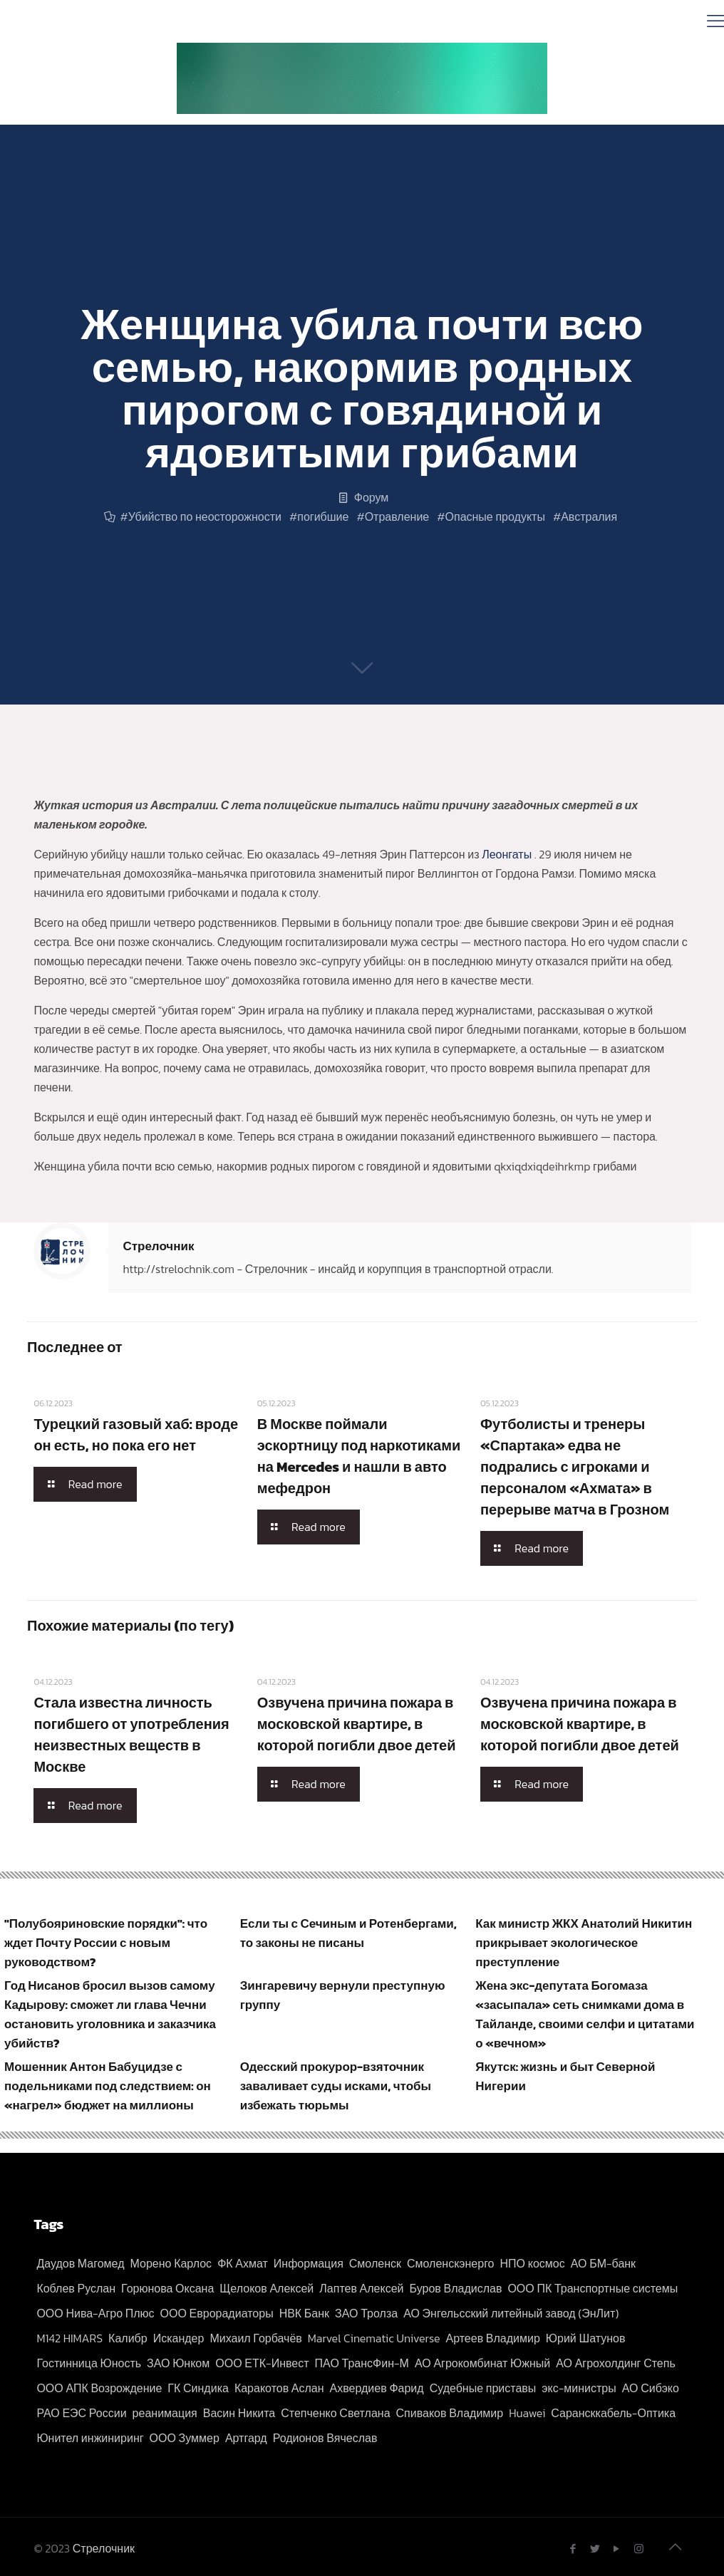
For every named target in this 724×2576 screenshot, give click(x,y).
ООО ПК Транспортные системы (592, 2288)
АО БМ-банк (603, 2263)
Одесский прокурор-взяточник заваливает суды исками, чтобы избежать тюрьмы (335, 2085)
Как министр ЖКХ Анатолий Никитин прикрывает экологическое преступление (583, 1942)
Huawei (527, 2412)
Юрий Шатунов (586, 2338)
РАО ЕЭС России (81, 2412)
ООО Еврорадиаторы (217, 2313)
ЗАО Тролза (366, 2313)
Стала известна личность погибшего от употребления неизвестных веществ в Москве (131, 1734)
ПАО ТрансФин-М (362, 2363)
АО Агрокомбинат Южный (482, 2363)
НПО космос (532, 2263)
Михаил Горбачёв (255, 2338)
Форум (371, 497)
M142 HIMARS (69, 2338)
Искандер (179, 2338)
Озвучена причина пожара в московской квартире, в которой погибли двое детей (356, 1724)
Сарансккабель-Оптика (613, 2412)
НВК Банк (304, 2313)
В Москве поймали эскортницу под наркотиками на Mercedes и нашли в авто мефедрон (359, 1456)
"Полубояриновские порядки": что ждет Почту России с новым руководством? (105, 1942)
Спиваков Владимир (450, 2412)
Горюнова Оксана (167, 2288)
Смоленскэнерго (451, 2263)
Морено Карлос (171, 2263)
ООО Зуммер (184, 2437)
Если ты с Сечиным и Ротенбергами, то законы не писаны (348, 1933)
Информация (308, 2263)
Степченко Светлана (335, 2412)
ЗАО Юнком (178, 2363)
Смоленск (375, 2263)
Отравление (397, 516)
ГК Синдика (198, 2387)
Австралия (589, 516)
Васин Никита (239, 2412)
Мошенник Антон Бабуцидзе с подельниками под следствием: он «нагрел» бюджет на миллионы (107, 2085)
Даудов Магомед (80, 2263)
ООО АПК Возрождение (99, 2387)
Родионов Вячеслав (325, 2437)
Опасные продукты (495, 516)
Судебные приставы (483, 2387)
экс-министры (579, 2387)
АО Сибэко (650, 2387)
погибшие (322, 516)
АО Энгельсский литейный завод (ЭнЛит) (511, 2313)
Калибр (128, 2338)
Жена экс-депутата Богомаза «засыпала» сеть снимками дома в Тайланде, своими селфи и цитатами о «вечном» (584, 2014)
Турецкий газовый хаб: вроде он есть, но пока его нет (135, 1434)
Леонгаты (508, 854)
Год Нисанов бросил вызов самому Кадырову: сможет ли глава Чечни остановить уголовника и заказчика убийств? (110, 2014)
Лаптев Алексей (361, 2288)
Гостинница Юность (88, 2363)
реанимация (165, 2412)
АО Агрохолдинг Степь (616, 2363)
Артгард (246, 2437)
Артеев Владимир (492, 2338)
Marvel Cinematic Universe (374, 2338)
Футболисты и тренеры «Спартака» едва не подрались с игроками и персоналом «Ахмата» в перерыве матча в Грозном (574, 1466)
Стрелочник (158, 1246)
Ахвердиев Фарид (377, 2387)
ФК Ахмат (242, 2263)
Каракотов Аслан (279, 2387)
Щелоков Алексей (266, 2288)
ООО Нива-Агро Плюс (95, 2313)
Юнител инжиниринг (89, 2437)
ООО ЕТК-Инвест (262, 2363)
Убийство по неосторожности (204, 516)
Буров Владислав (456, 2288)
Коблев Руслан (75, 2288)
